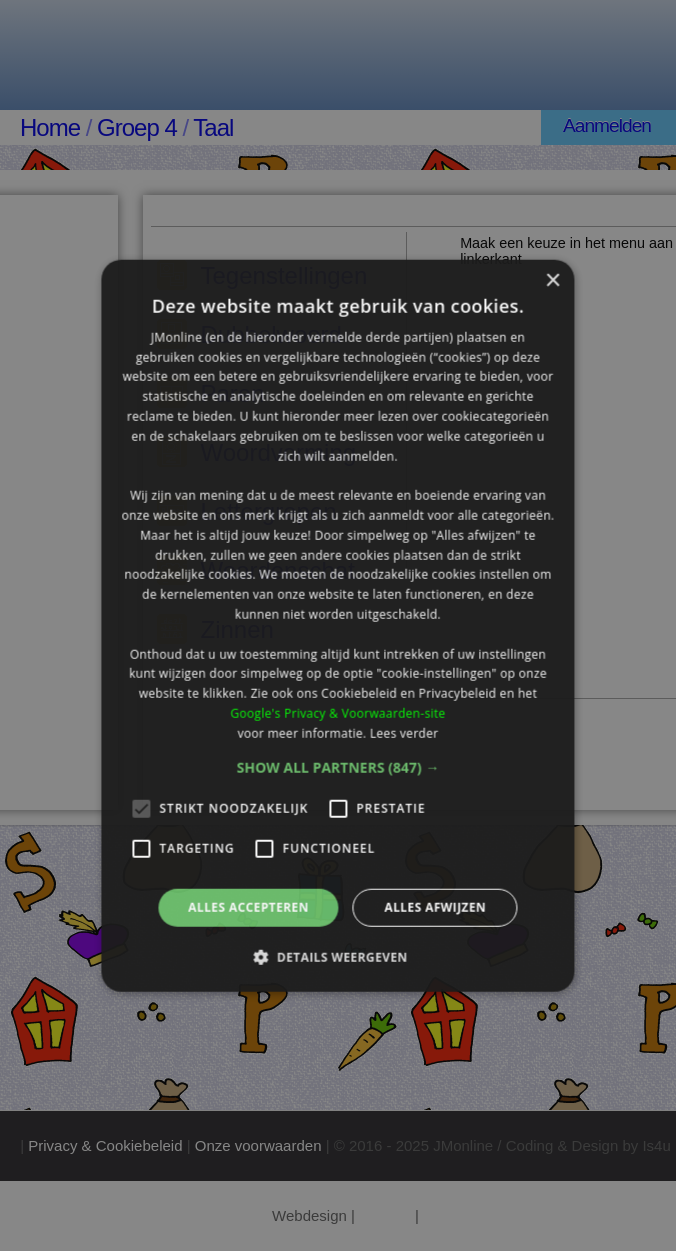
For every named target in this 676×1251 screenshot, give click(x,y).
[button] (338, 767)
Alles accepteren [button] (248, 906)
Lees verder (404, 733)
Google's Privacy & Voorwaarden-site (337, 713)
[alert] (338, 625)
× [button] (552, 280)
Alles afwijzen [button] (435, 906)
